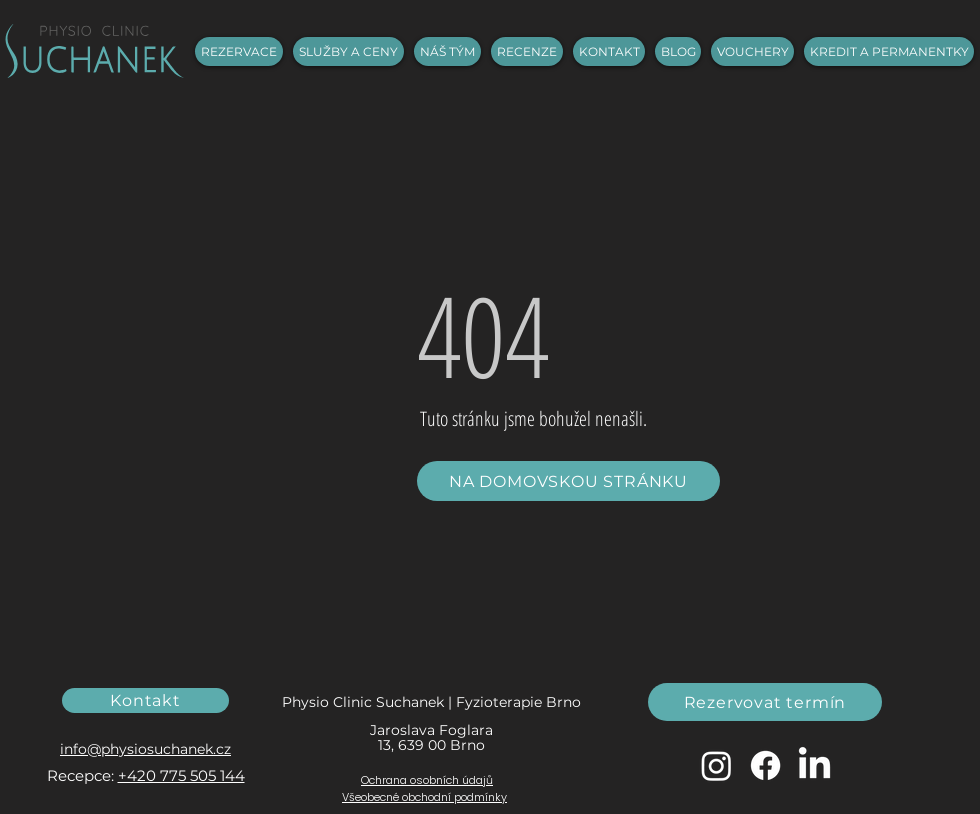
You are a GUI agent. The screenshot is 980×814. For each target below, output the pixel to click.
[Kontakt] (145, 700)
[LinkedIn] (814, 765)
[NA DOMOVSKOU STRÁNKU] (568, 481)
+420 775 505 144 (181, 775)
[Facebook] (765, 765)
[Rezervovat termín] (765, 702)
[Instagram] (716, 765)
